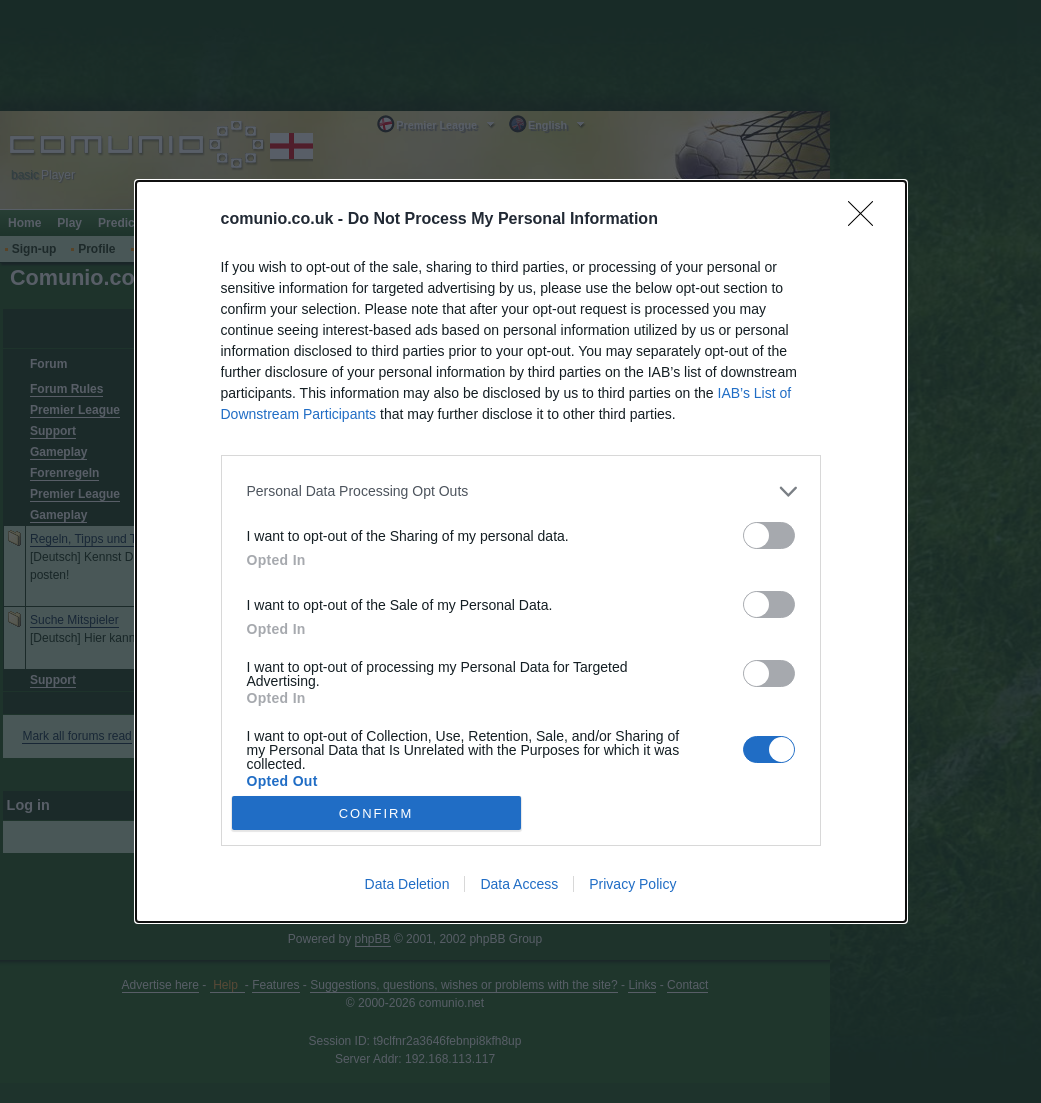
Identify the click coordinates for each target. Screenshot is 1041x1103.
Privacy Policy (632, 884)
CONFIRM (376, 813)
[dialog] (521, 552)
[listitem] (521, 491)
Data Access (519, 884)
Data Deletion (407, 884)
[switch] (769, 535)
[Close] (867, 220)
